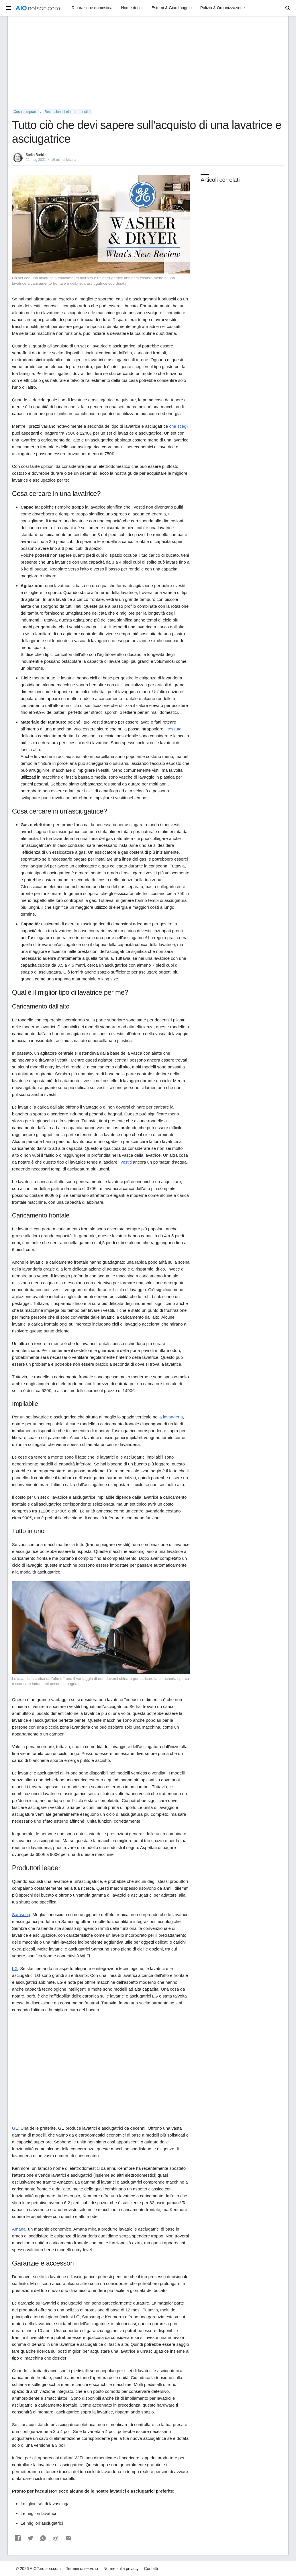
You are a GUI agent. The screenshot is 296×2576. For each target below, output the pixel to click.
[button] (17, 2538)
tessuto (174, 728)
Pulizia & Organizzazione (222, 7)
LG (15, 1968)
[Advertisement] (148, 63)
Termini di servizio (82, 2568)
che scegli (178, 426)
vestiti (126, 1162)
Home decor (132, 7)
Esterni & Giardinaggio (172, 7)
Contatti (151, 2568)
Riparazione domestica (92, 7)
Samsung (21, 1914)
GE (15, 2128)
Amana (19, 2229)
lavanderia (173, 1416)
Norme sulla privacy (121, 2568)
